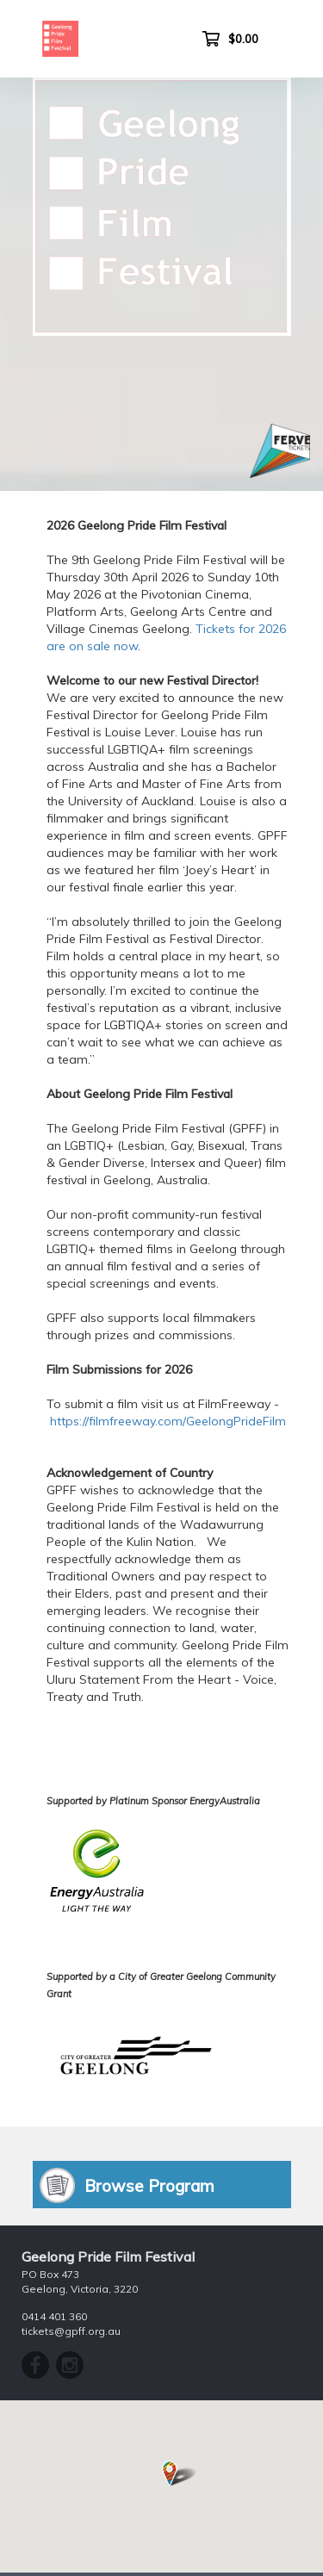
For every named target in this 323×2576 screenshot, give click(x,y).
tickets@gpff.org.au (71, 2331)
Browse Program (149, 2186)
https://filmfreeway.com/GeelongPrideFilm (168, 1421)
